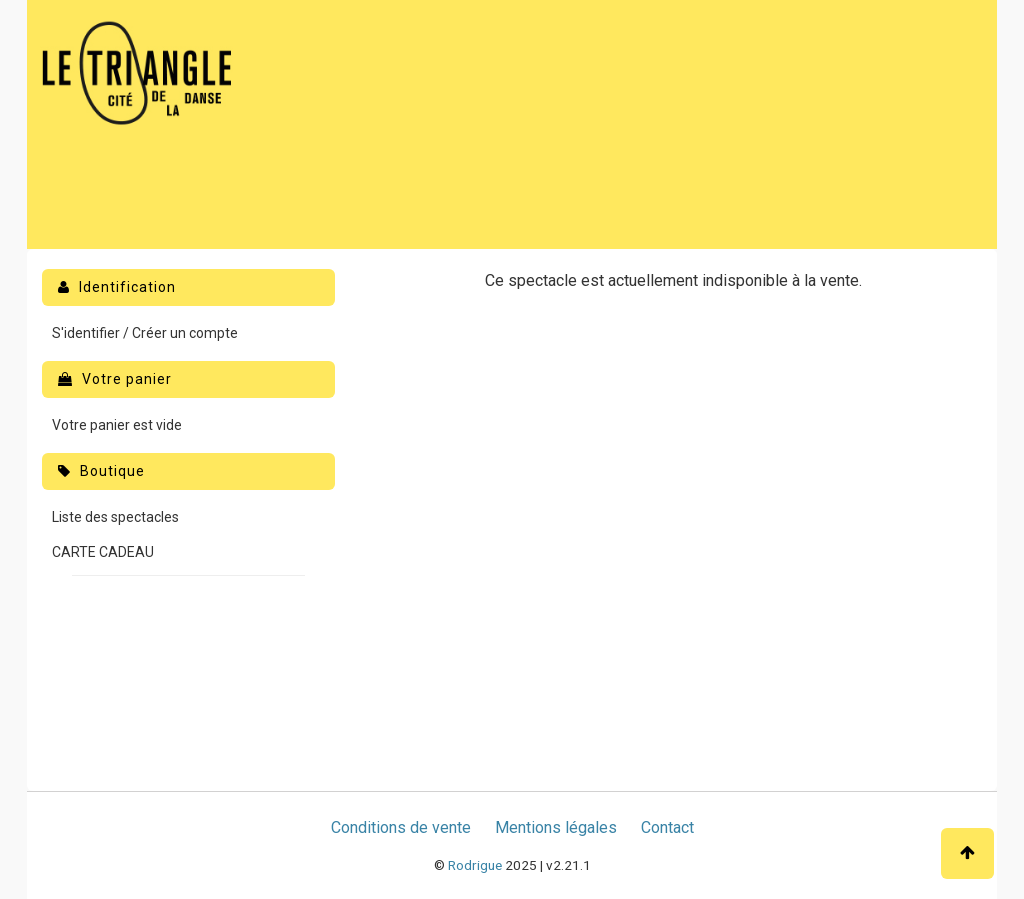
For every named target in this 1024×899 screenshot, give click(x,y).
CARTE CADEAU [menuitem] (103, 552)
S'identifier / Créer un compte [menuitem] (145, 333)
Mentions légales (556, 827)
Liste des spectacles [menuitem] (115, 517)
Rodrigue (475, 865)
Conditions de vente (401, 827)
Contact (667, 827)
